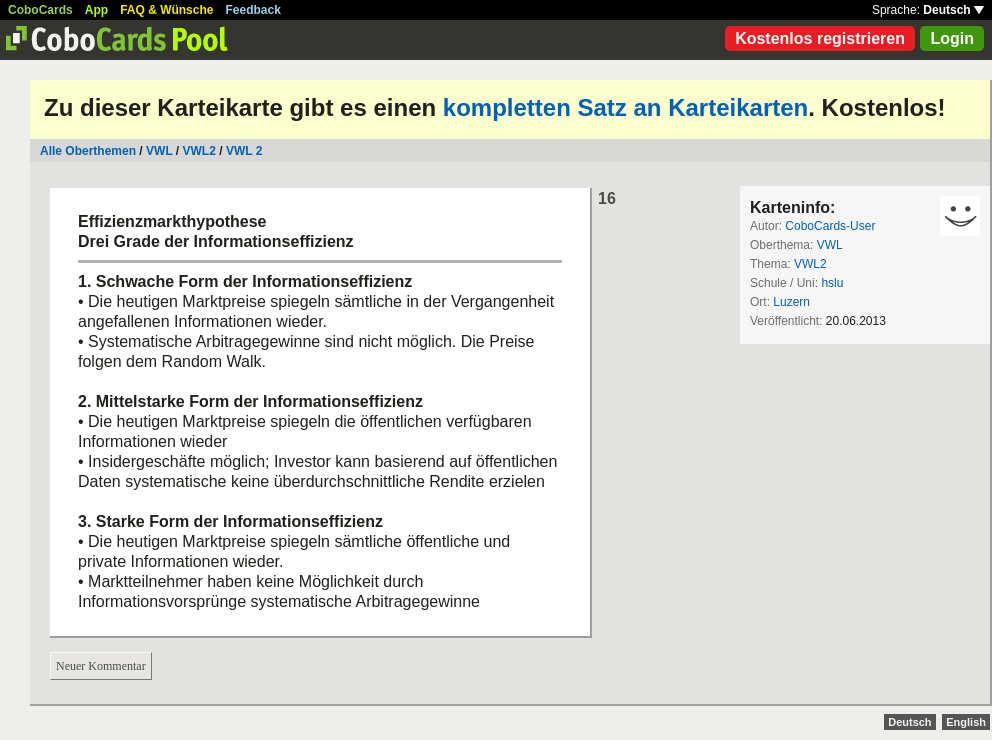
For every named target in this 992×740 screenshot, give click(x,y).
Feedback (253, 10)
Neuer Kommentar (101, 666)
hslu (832, 283)
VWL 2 (244, 151)
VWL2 (199, 151)
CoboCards (40, 10)
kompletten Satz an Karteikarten (625, 107)
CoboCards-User (830, 226)
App (96, 10)
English (966, 722)
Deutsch (953, 10)
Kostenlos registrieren (820, 38)
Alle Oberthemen (88, 151)
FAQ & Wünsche (166, 10)
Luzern (791, 302)
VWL (159, 151)
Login (952, 38)
